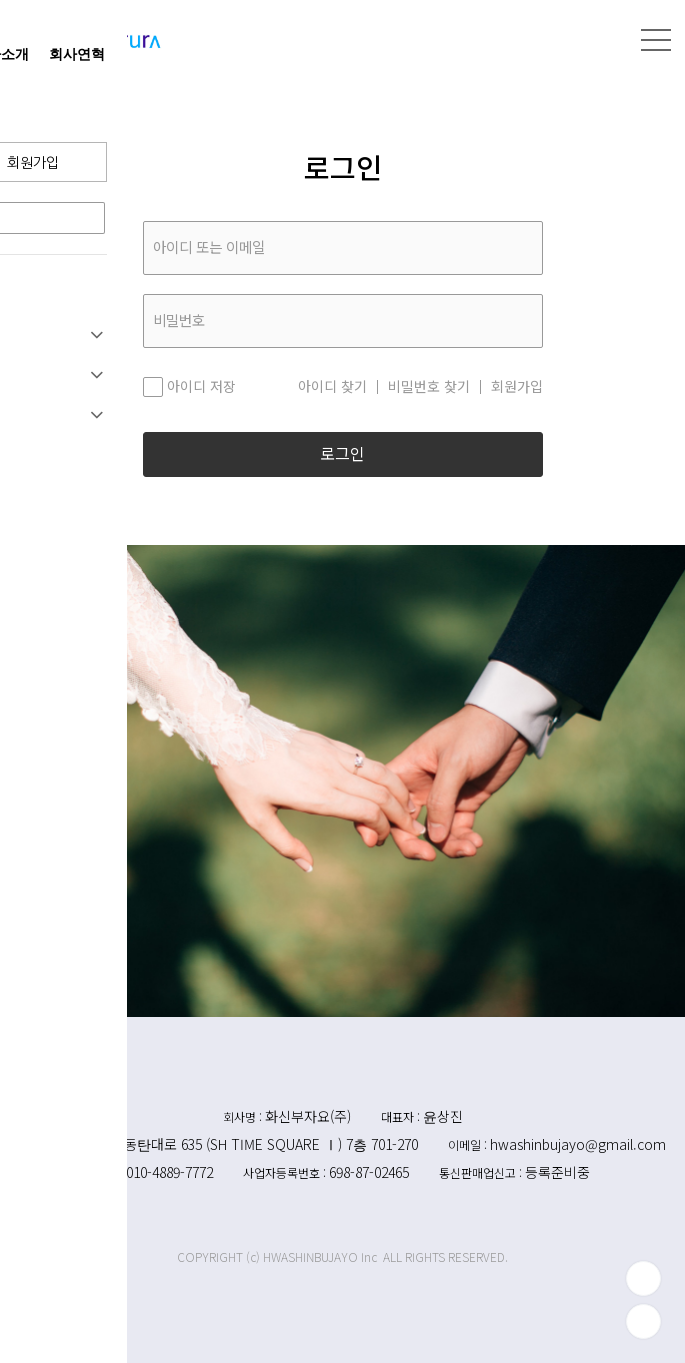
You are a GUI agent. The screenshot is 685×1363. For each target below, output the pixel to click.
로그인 (342, 454)
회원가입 (517, 387)
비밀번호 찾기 (429, 387)
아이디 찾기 (332, 387)
